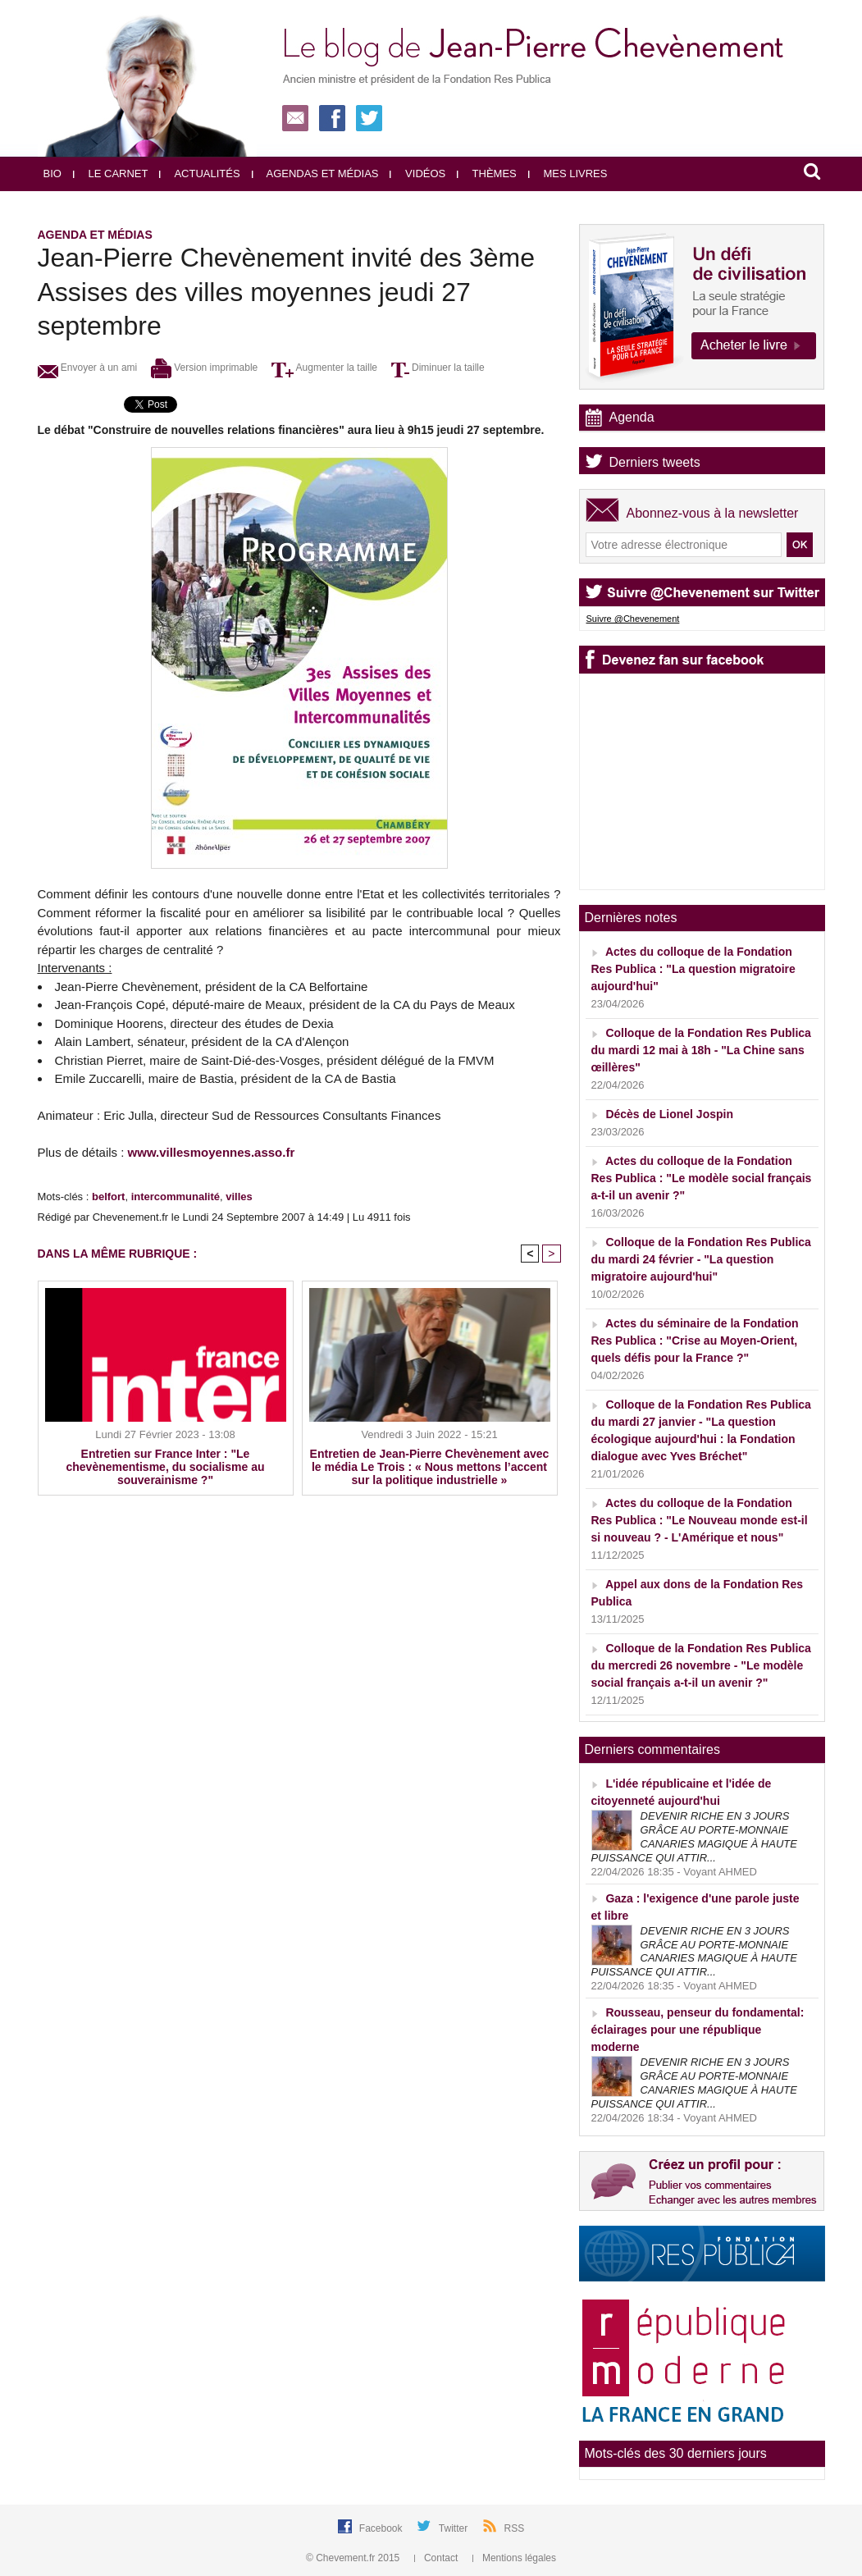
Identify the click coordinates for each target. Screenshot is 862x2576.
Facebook (382, 2528)
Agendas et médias (315, 173)
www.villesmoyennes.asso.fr (211, 1152)
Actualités (199, 173)
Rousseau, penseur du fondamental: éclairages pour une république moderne (698, 2029)
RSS (514, 2528)
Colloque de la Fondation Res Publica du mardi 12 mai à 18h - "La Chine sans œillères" (701, 1050)
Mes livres (568, 173)
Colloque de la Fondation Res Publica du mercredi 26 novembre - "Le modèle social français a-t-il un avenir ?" (701, 1665)
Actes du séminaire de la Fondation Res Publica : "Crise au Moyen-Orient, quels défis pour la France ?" (695, 1340)
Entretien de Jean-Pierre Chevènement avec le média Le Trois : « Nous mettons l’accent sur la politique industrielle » (430, 1467)
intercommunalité (175, 1196)
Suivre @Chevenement (633, 618)
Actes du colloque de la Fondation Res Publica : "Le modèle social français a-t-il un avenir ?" (701, 1178)
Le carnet (110, 173)
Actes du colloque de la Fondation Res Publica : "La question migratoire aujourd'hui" (693, 969)
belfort (108, 1196)
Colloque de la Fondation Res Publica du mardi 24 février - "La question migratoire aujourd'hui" (701, 1259)
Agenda (631, 417)
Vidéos (417, 173)
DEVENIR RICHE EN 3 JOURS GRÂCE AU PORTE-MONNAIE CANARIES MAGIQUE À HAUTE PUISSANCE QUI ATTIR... (694, 1837)
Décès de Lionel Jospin (669, 1114)
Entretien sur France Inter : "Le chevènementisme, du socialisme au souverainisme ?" (165, 1467)
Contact (437, 2558)
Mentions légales (514, 2558)
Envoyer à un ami (88, 367)
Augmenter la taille (324, 367)
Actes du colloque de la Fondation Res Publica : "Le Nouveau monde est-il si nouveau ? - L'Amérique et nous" (699, 1520)
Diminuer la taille (438, 367)
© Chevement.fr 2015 (354, 2558)
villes (239, 1196)
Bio (52, 173)
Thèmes (487, 173)
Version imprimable (204, 367)
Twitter (455, 2528)
